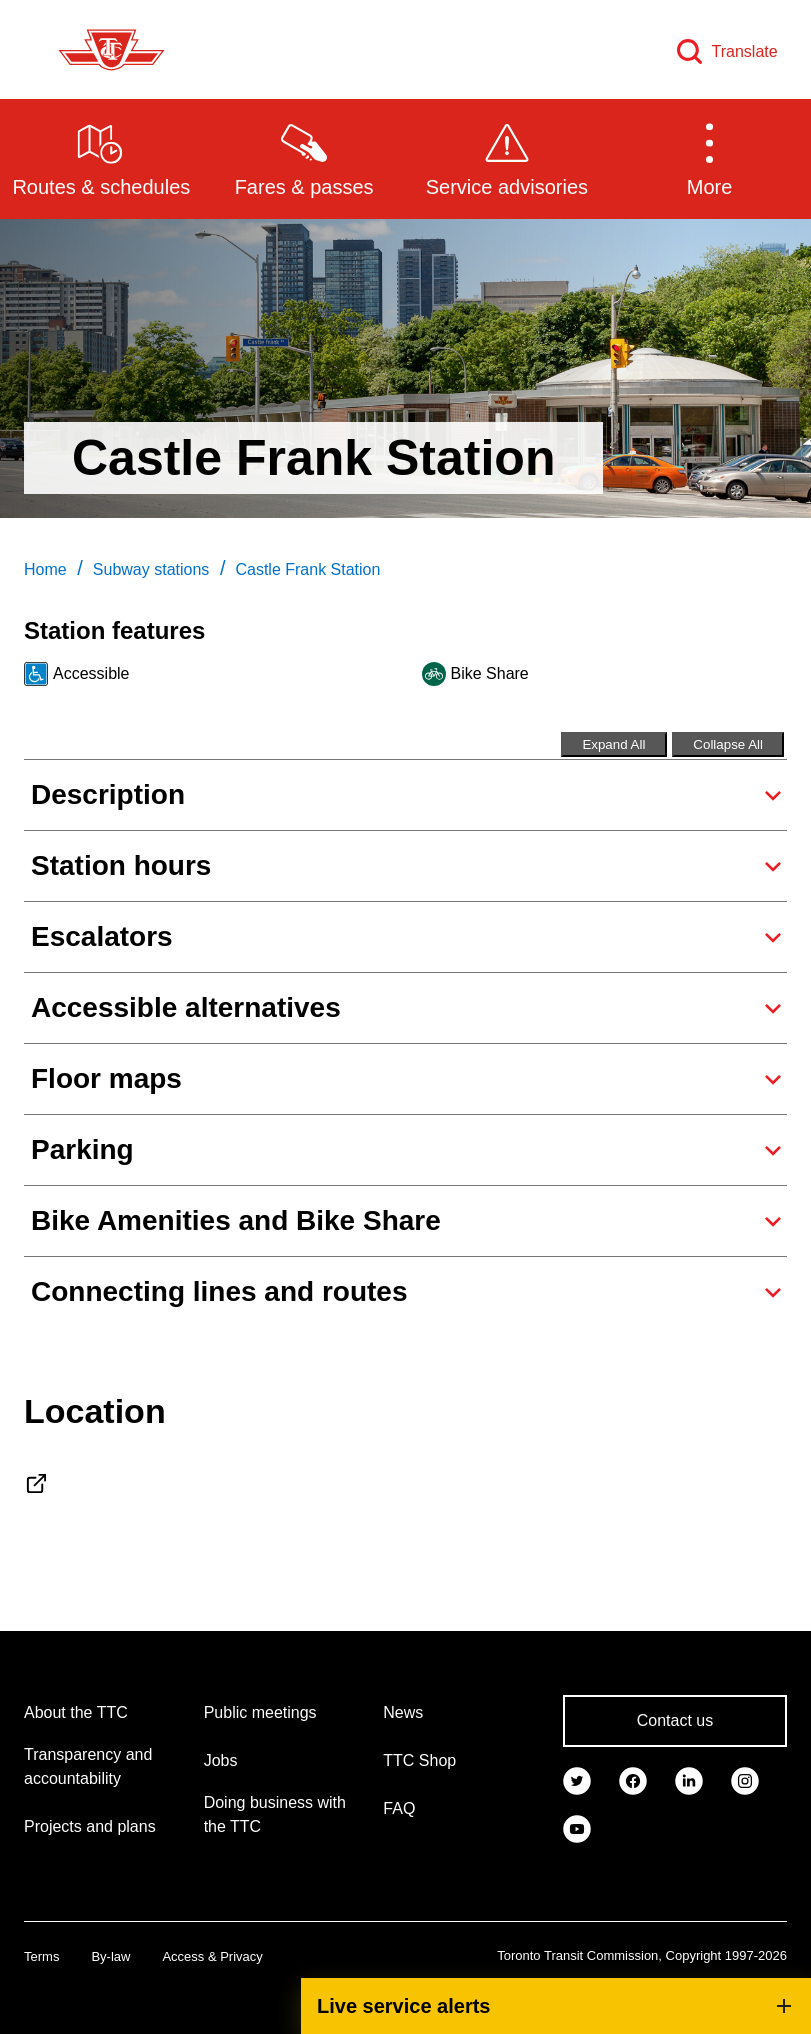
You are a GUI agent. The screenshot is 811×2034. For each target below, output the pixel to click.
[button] (709, 158)
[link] (577, 1779)
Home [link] (45, 569)
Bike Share (490, 673)
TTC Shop (419, 1760)
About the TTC (76, 1712)
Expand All (613, 744)
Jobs (221, 1760)
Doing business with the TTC (275, 1814)
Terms (41, 1956)
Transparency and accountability (88, 1766)
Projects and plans (90, 1826)
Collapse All (728, 744)
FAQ (399, 1808)
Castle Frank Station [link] (307, 569)
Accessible (91, 673)
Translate (745, 51)
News (403, 1712)
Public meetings (260, 1712)
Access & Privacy (212, 1956)
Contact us (675, 1720)
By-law (110, 1956)
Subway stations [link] (151, 569)
